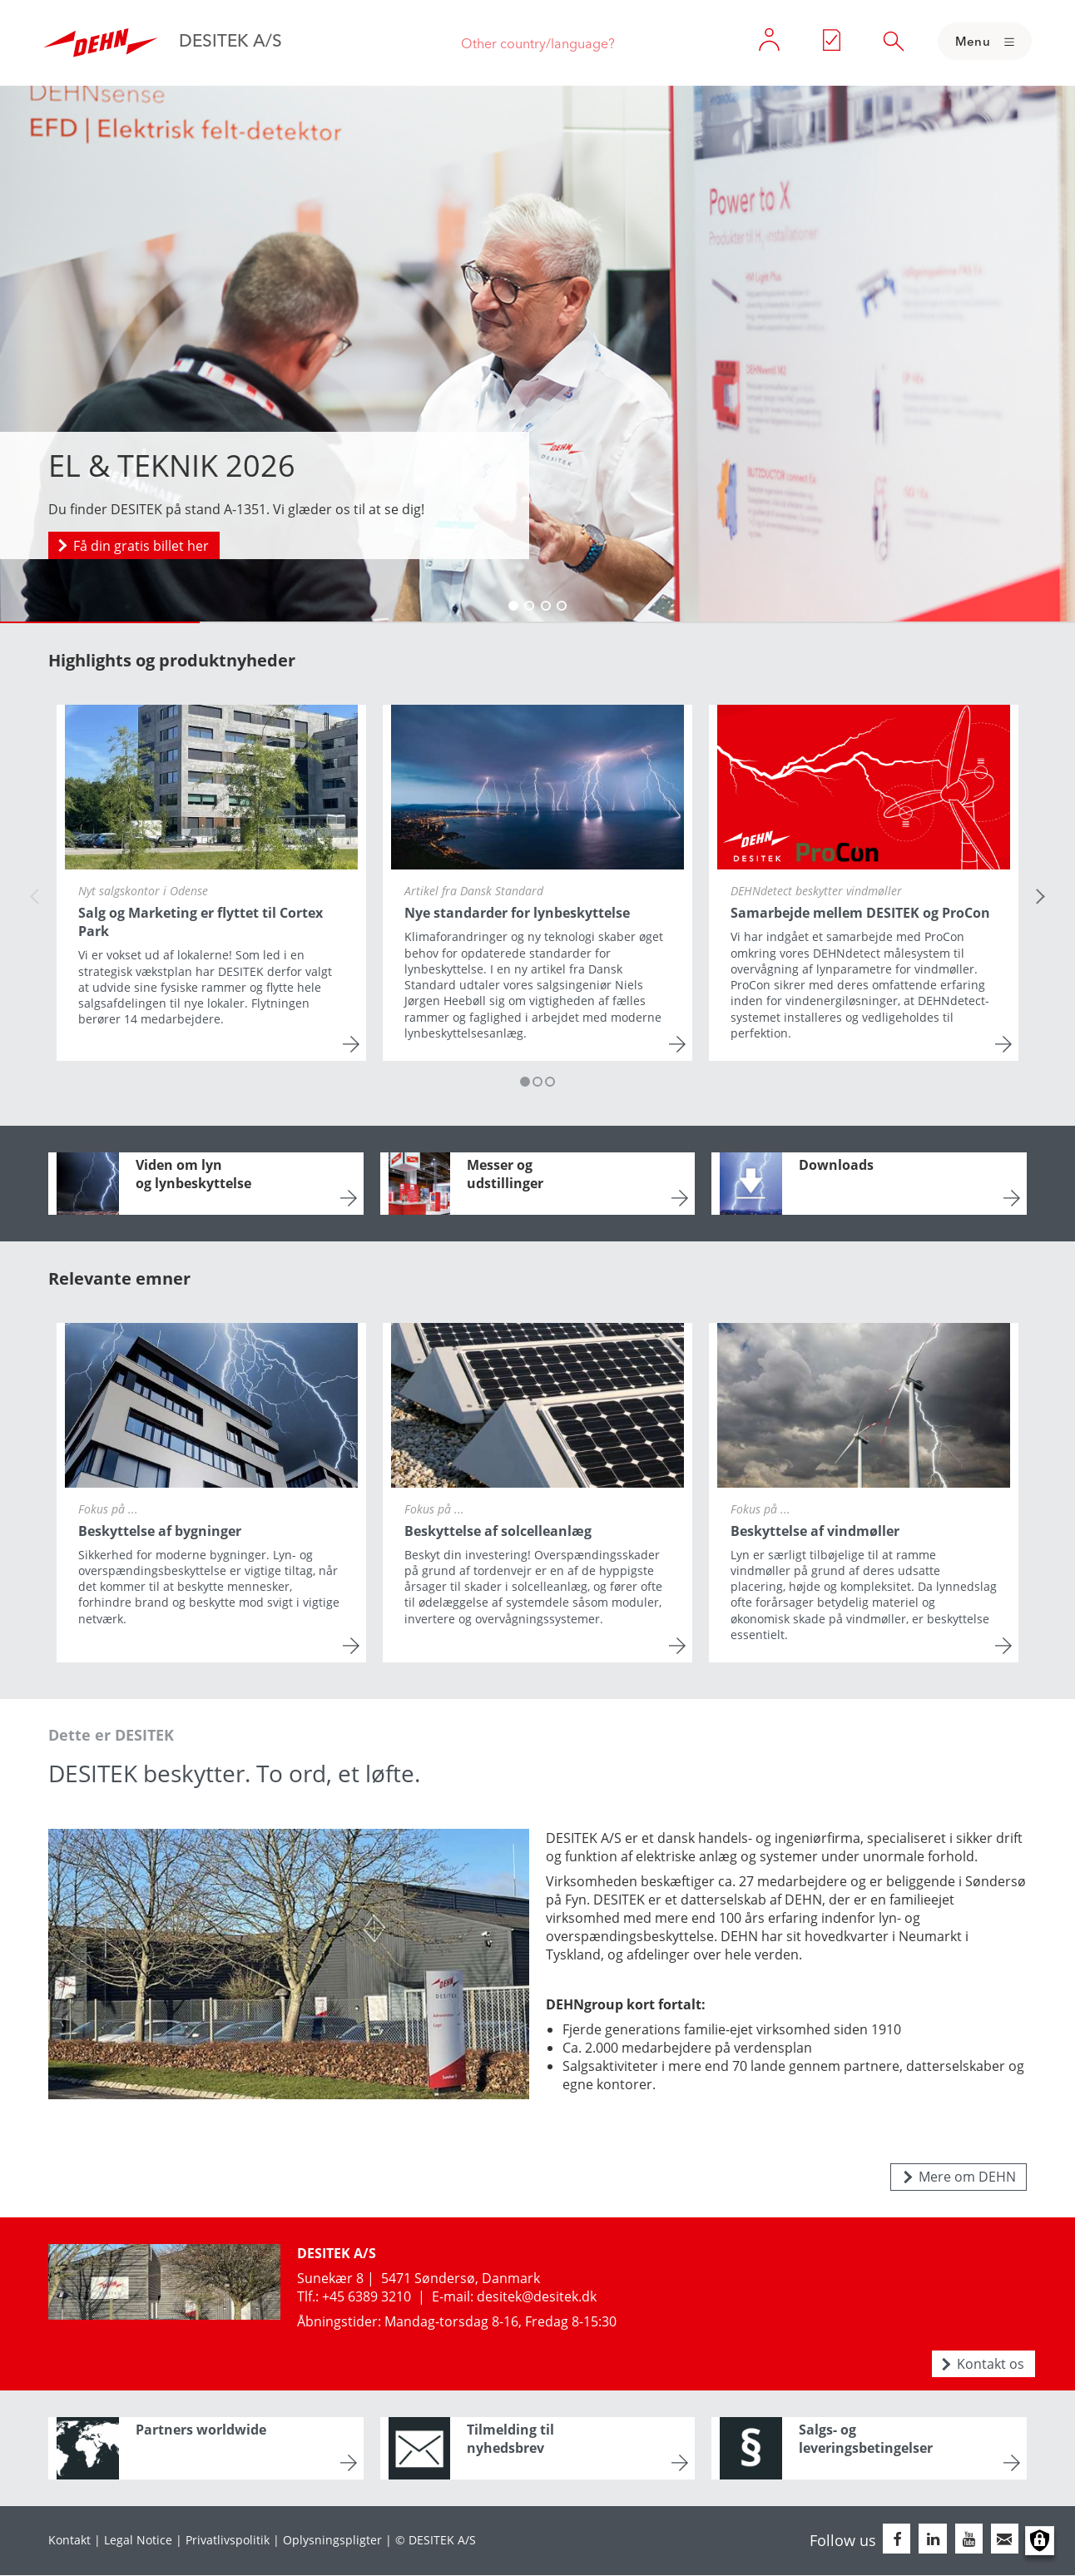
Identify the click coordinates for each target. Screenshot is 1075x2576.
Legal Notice (138, 2540)
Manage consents (1039, 2540)
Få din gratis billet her (141, 546)
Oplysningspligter (332, 2540)
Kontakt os (990, 2364)
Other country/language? (538, 43)
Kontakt (69, 2540)
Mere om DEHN (967, 2176)
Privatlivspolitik (228, 2540)
